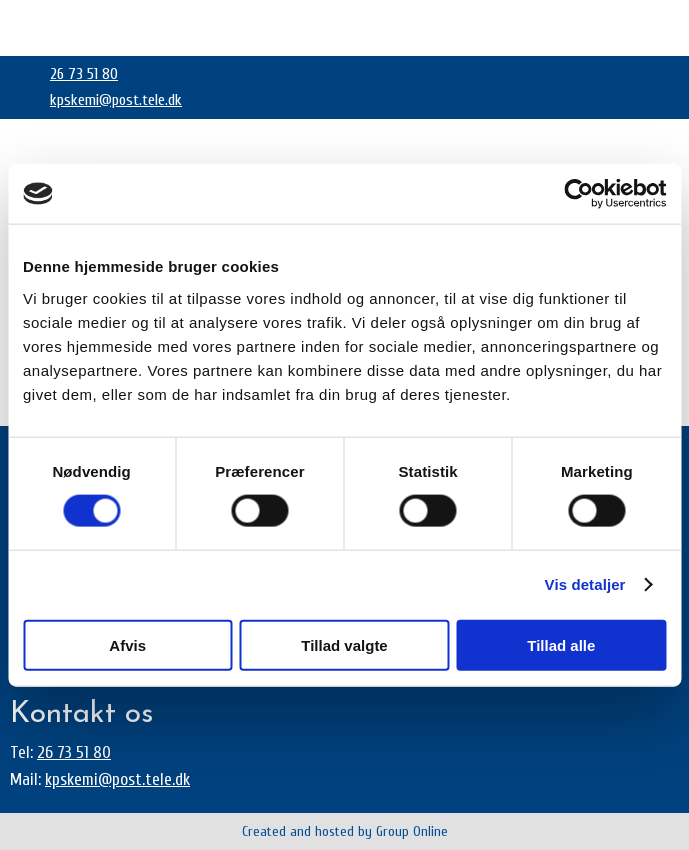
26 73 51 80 (84, 74)
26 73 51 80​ (74, 752)
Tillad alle (561, 644)
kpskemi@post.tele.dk (116, 100)
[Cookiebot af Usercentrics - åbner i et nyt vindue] (578, 194)
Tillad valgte (344, 644)
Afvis (127, 644)
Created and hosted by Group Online (345, 831)
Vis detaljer (585, 584)
